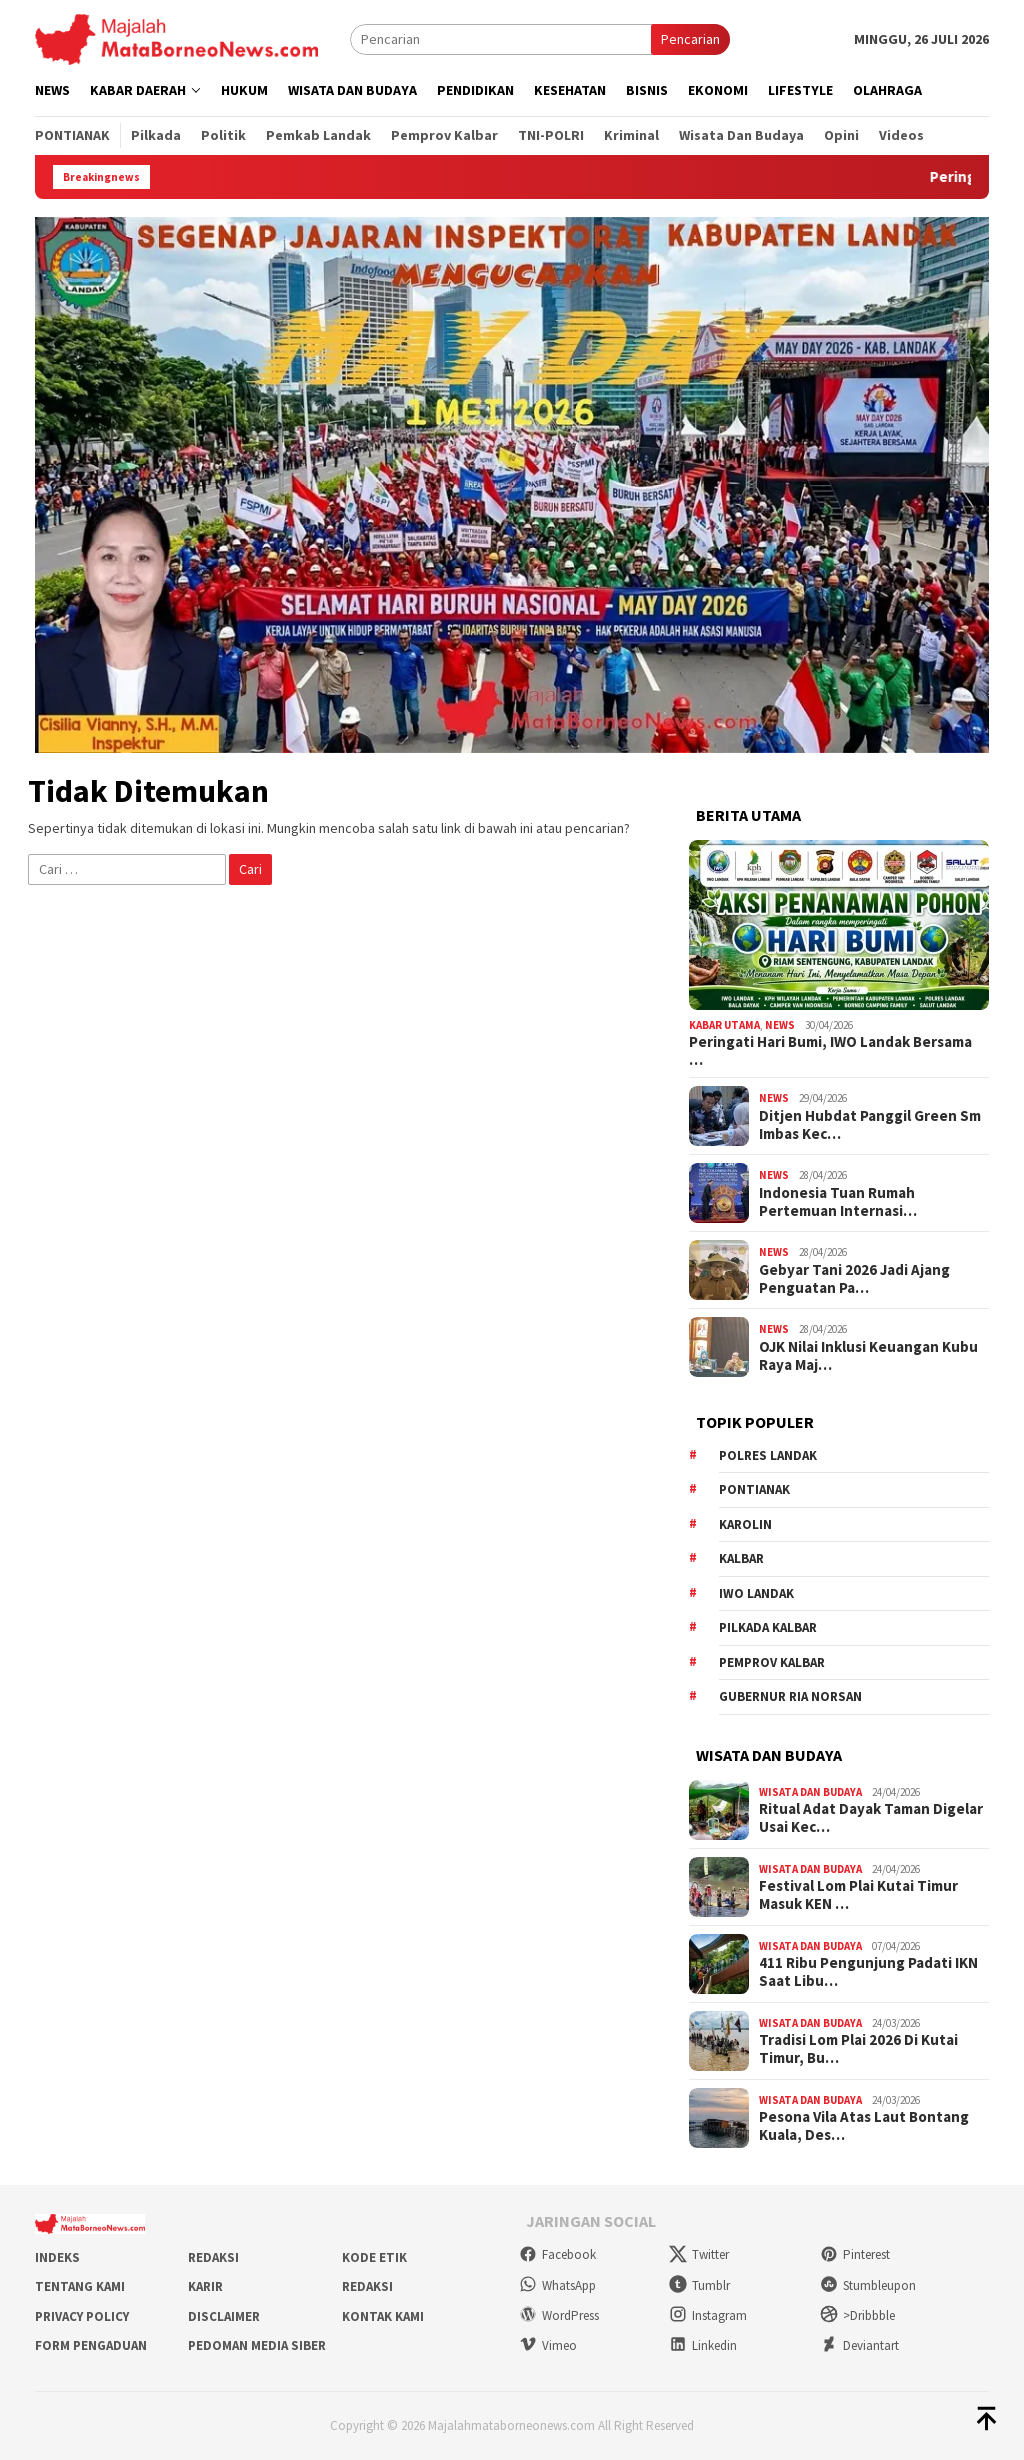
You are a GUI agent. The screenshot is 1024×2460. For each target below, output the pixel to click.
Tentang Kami (80, 2286)
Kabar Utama (724, 1025)
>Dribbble (857, 2315)
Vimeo (548, 2345)
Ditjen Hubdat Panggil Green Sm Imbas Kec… (870, 1125)
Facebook (557, 2254)
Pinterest (855, 2254)
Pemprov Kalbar (772, 1662)
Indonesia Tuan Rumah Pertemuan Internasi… (838, 1202)
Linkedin (703, 2345)
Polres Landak (768, 1455)
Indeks (57, 2257)
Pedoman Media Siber (257, 2345)
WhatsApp (557, 2285)
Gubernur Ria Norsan (790, 1696)
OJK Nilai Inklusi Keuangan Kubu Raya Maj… (868, 1356)
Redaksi (213, 2257)
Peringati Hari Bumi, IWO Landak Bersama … (830, 1051)
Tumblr (699, 2285)
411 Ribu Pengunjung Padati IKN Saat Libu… (868, 1972)
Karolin (745, 1524)
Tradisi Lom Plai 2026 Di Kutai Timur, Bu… (858, 2049)
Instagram (708, 2315)
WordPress (559, 2315)
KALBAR (741, 1558)
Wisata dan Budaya (810, 1792)
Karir (205, 2286)
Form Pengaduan (91, 2345)
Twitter (699, 2254)
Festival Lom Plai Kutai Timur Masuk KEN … (858, 1895)
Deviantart (859, 2345)
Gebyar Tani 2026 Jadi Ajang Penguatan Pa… (854, 1279)
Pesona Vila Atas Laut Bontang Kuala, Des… (864, 2126)
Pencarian (690, 39)
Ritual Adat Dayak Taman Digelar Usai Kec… (871, 1818)
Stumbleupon (868, 2285)
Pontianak (754, 1489)
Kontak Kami (383, 2316)
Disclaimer (224, 2316)
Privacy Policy (82, 2316)
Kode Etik (374, 2257)
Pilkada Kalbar (768, 1627)
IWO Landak (756, 1593)
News (780, 1025)
